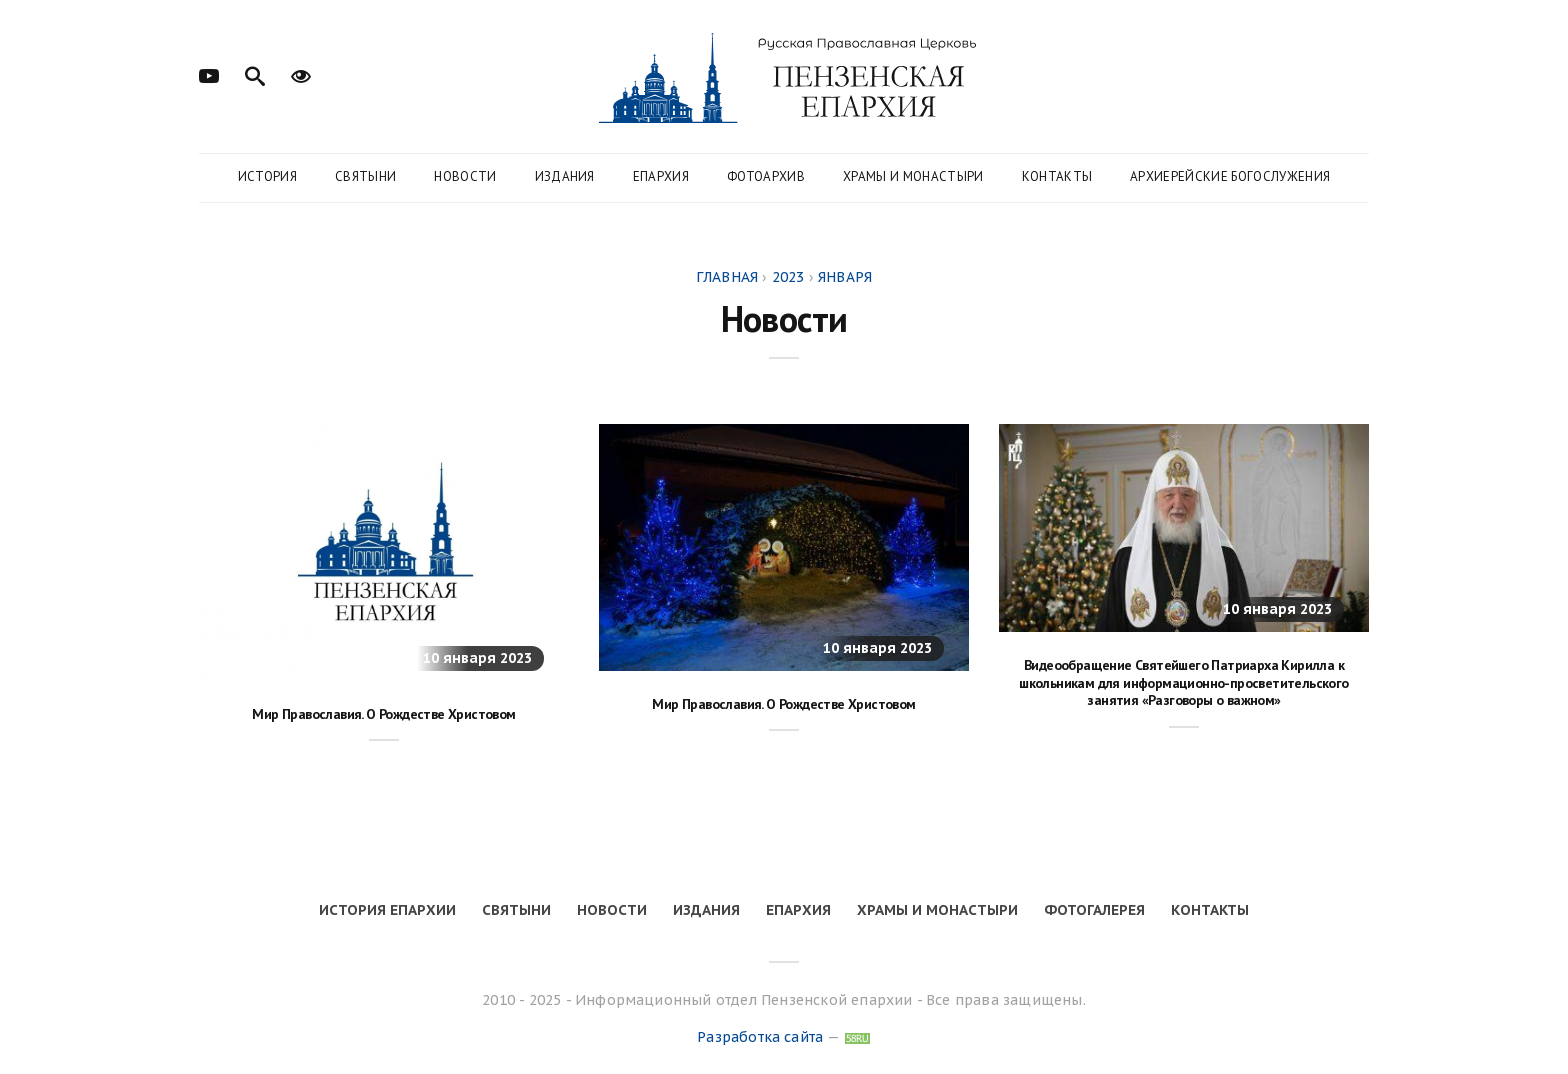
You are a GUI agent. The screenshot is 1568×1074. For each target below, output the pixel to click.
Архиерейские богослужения (1230, 176)
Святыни (365, 176)
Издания (565, 176)
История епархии (387, 910)
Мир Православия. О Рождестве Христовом (383, 714)
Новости (465, 176)
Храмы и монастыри (913, 176)
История (267, 176)
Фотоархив (766, 176)
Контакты (1057, 176)
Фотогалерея (1094, 910)
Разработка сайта (760, 1037)
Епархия (661, 176)
